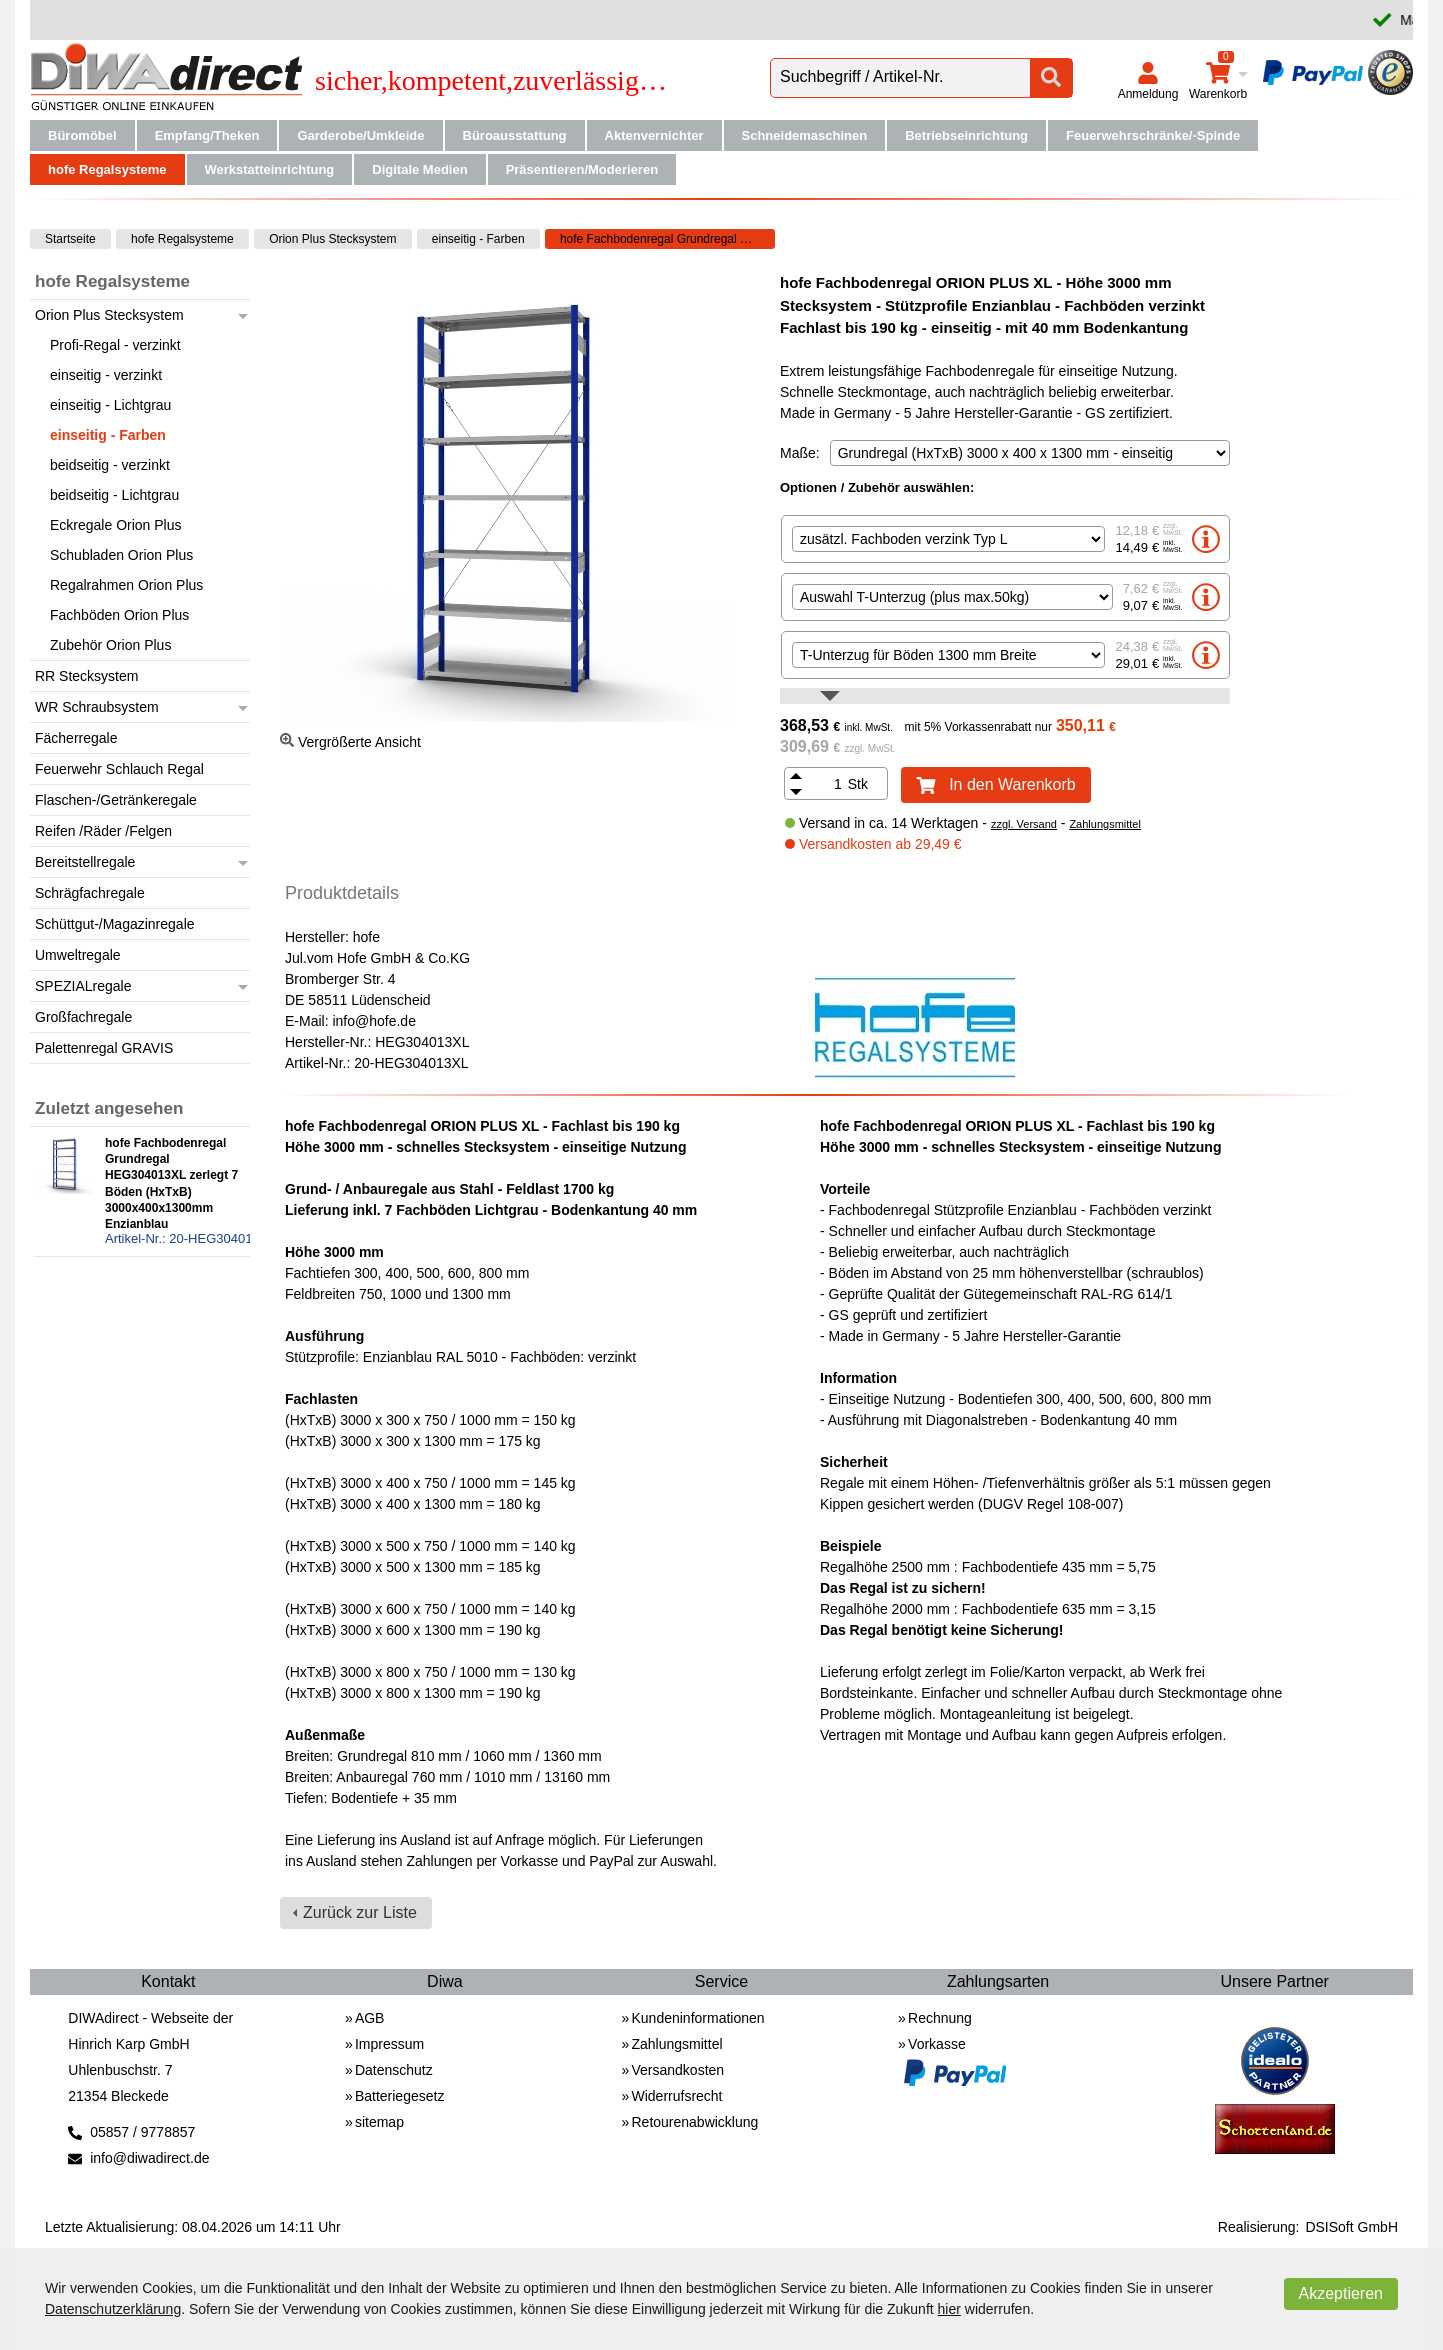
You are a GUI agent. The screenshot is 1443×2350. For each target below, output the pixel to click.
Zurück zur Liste (360, 1912)
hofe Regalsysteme (182, 239)
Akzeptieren (1341, 2293)
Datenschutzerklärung (113, 2309)
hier (949, 2309)
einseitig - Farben (478, 239)
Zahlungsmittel (1105, 824)
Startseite (70, 239)
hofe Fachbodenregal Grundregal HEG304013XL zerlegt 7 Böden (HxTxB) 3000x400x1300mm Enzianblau (667, 239)
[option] (1005, 539)
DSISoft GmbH (1351, 2227)
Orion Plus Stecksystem (332, 239)
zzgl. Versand (1024, 824)
